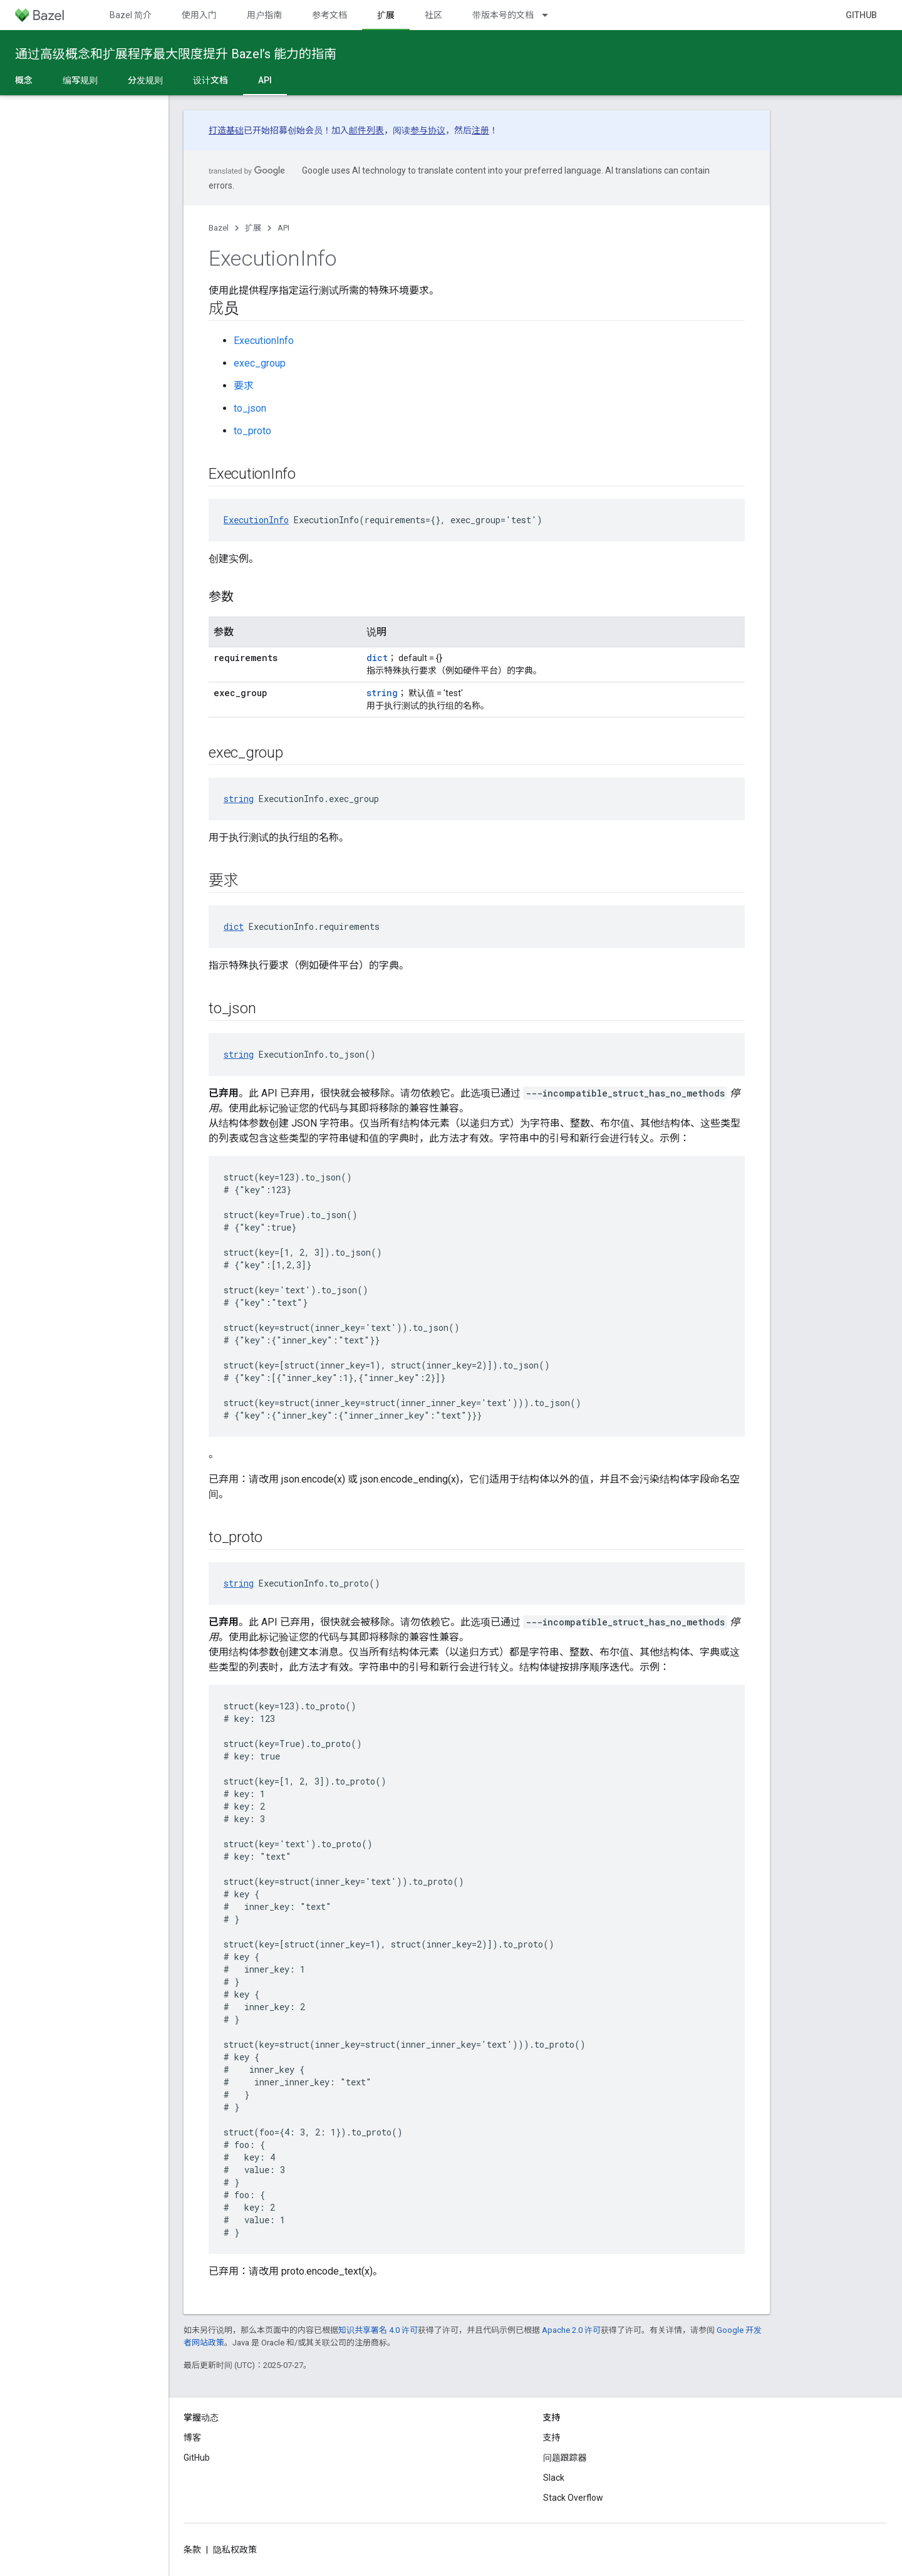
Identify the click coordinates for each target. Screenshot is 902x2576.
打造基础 (226, 130)
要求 (244, 386)
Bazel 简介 (131, 15)
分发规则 (145, 80)
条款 (192, 2550)
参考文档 (329, 15)
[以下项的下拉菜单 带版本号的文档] (551, 15)
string (382, 693)
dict (377, 658)
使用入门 (199, 15)
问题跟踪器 (565, 2458)
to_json (250, 408)
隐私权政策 (235, 2550)
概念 (24, 80)
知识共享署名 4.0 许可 (378, 2330)
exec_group (260, 363)
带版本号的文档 (503, 15)
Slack (553, 2478)
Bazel (219, 227)
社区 (433, 15)
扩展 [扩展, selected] (386, 15)
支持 (552, 2438)
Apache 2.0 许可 (571, 2330)
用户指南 (264, 15)
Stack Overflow (573, 2498)
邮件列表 (366, 130)
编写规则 (80, 80)
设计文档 (210, 80)
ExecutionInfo (264, 341)
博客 (192, 2438)
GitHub (861, 15)
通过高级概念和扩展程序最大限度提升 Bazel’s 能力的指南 (175, 53)
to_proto (252, 431)
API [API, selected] (265, 80)
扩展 (253, 227)
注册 (480, 130)
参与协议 (427, 130)
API (283, 227)
